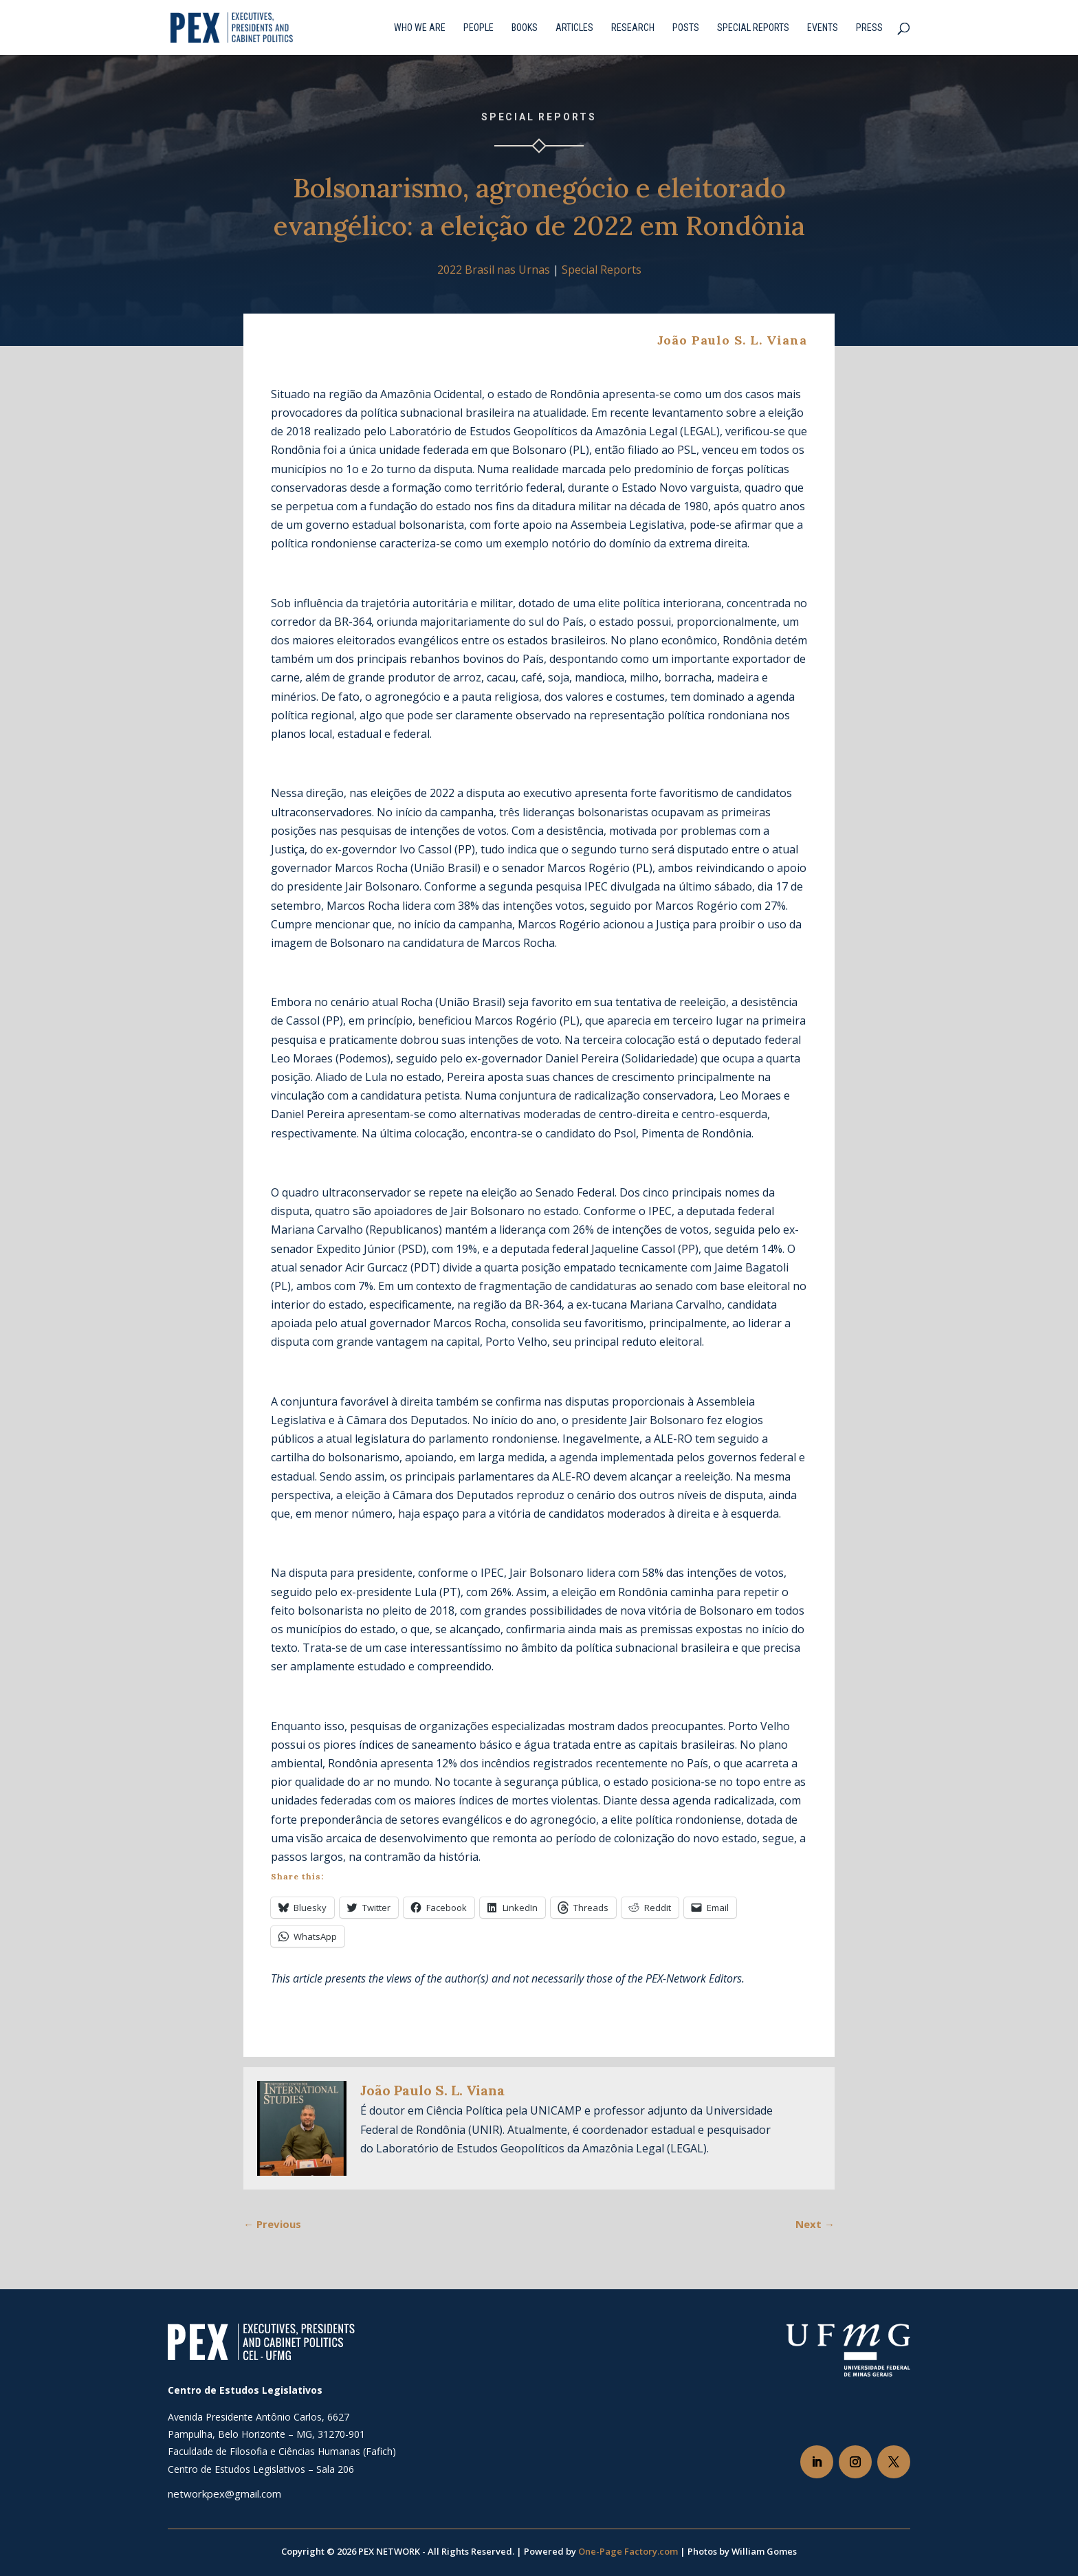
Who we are (420, 28)
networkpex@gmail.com (224, 2493)
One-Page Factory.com (628, 2551)
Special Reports (753, 28)
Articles (574, 28)
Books (525, 28)
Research (632, 28)
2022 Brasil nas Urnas (493, 269)
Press (869, 28)
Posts (685, 28)
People (478, 28)
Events (822, 28)
